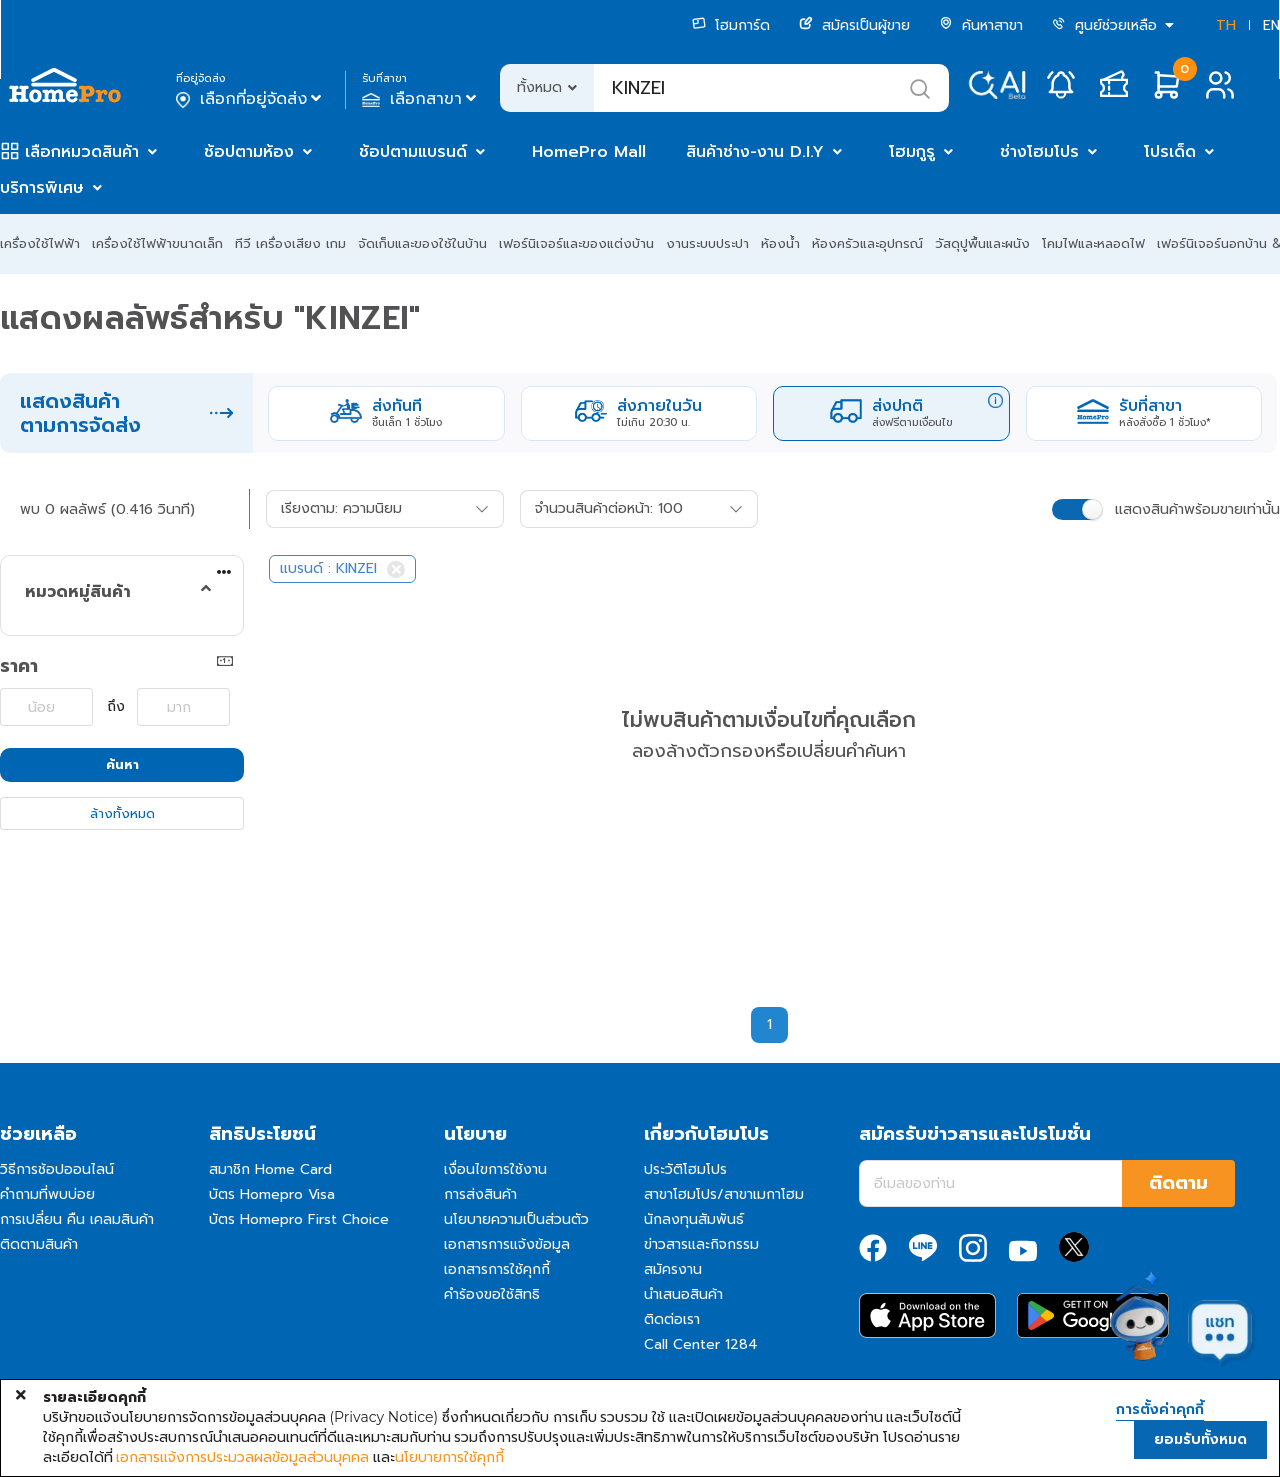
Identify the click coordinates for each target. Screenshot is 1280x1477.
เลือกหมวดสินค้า (82, 152)
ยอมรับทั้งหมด (1200, 1439)
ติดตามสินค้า (39, 1244)
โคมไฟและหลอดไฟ (1093, 243)
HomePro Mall (589, 152)
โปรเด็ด (1170, 152)
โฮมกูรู (912, 152)
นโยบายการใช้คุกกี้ (449, 1457)
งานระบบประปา (707, 243)
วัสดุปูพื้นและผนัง (982, 243)
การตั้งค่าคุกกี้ (1160, 1410)
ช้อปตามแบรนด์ (413, 152)
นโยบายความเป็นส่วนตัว (516, 1219)
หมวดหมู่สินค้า (78, 592)
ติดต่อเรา (672, 1319)
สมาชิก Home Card (270, 1169)
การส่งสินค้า (480, 1194)
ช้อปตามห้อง (249, 152)
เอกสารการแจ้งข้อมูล (507, 1244)
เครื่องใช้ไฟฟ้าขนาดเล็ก (157, 243)
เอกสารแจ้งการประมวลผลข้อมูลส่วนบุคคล (242, 1457)
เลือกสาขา (421, 99)
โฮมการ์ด (731, 25)
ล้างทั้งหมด (122, 813)
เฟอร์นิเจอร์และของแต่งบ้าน (576, 243)
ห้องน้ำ (780, 243)
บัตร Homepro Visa (272, 1194)
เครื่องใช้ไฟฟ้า (40, 243)
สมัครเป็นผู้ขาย (854, 25)
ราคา (19, 666)
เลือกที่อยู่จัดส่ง (250, 99)
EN (1271, 25)
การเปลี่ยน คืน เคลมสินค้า (77, 1219)
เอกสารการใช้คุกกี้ (497, 1269)
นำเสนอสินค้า (683, 1294)
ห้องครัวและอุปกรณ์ (867, 243)
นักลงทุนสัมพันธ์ (694, 1219)
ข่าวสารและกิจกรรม (701, 1244)
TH (1226, 25)
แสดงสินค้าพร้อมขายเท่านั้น (1197, 509)
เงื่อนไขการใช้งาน (495, 1169)
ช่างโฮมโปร (1039, 152)
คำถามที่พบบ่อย (47, 1194)
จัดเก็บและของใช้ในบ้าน (422, 243)
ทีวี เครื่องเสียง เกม (290, 243)
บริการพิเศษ (42, 188)
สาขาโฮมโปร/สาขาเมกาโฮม (724, 1194)
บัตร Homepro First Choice (299, 1219)
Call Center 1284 (701, 1344)
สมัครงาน (673, 1269)
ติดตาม (1178, 1183)
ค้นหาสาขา (981, 25)
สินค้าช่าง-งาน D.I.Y (755, 152)
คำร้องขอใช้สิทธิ (492, 1294)
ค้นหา (122, 764)
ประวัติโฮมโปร (685, 1169)
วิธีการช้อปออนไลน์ (57, 1169)
